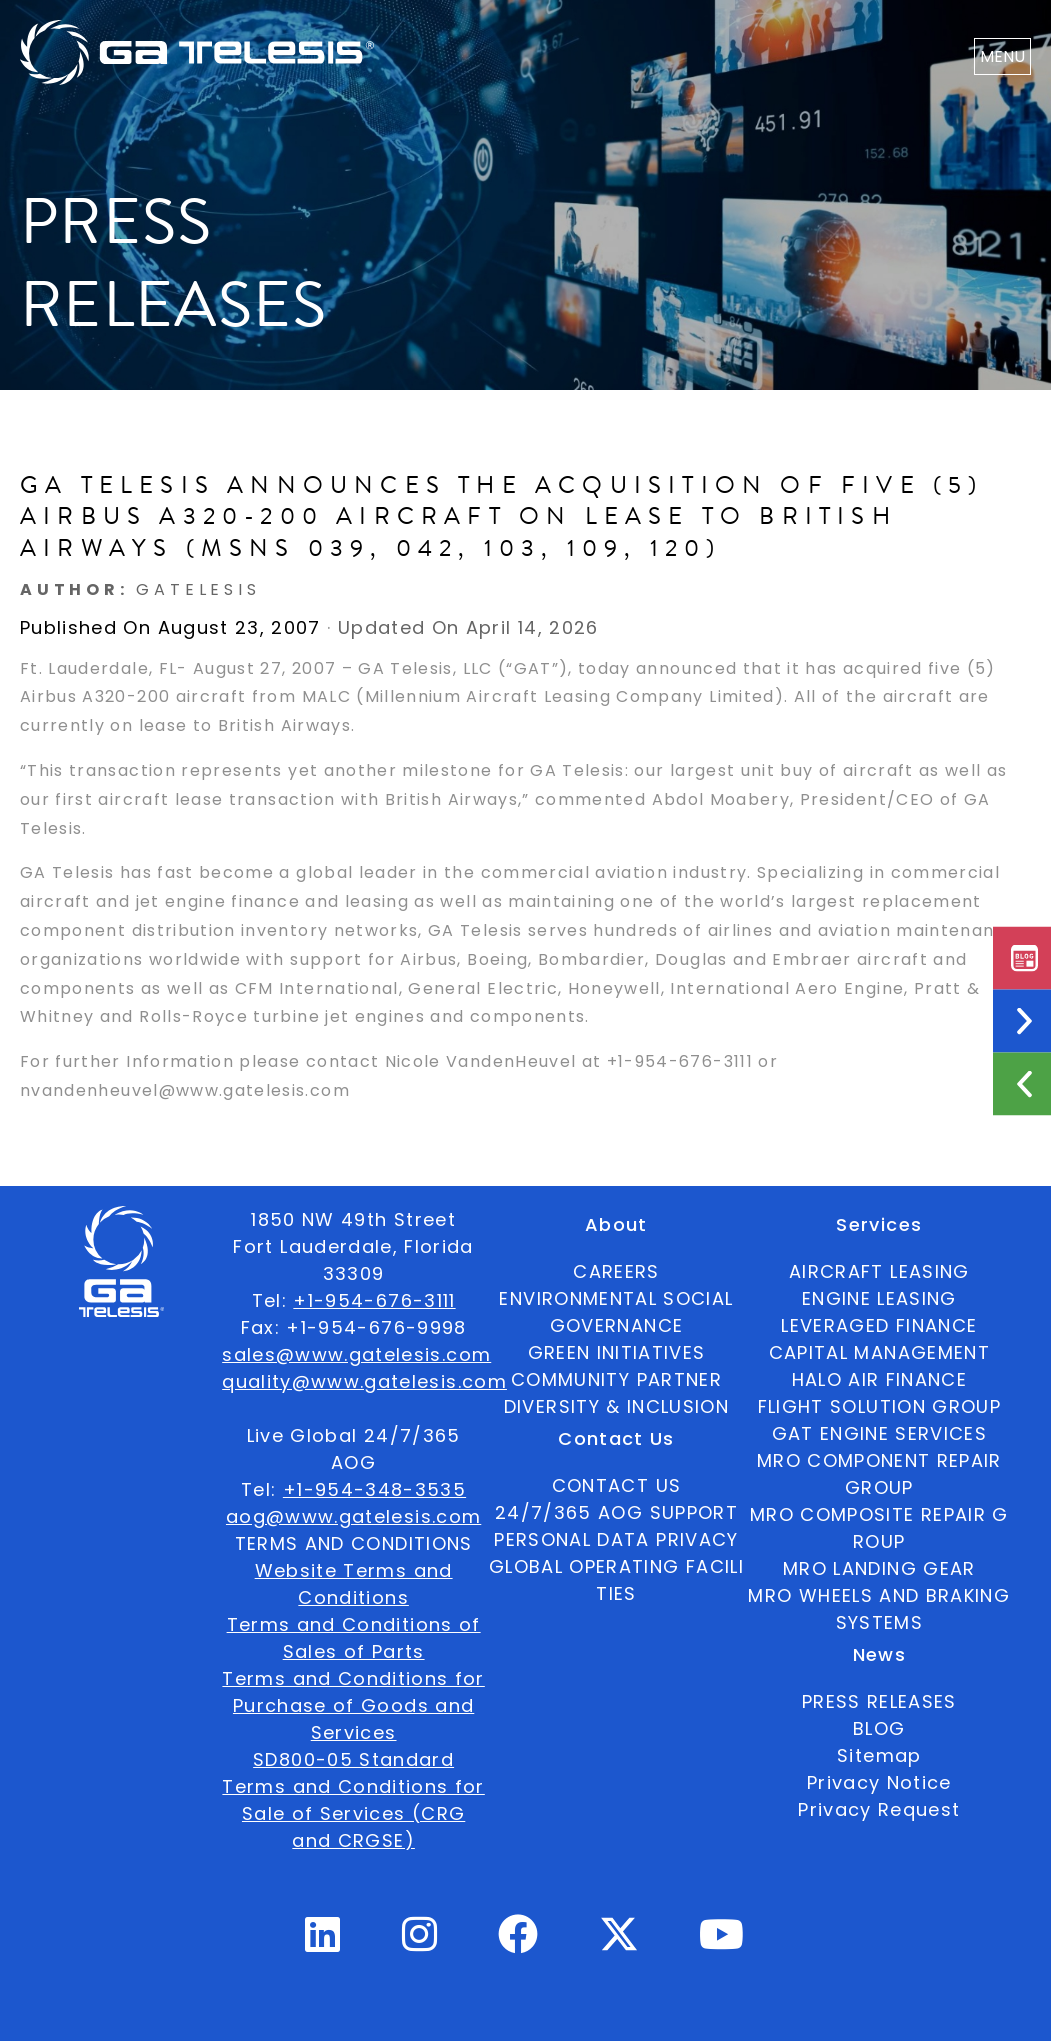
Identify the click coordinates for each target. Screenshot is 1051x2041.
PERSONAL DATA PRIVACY (616, 1539)
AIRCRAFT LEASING (879, 1271)
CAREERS (616, 1271)
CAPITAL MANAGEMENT (879, 1352)
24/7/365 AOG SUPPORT (616, 1512)
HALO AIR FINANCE (880, 1379)
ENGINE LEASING (879, 1298)
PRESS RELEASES (879, 1701)
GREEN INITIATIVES (617, 1352)
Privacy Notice (879, 1782)
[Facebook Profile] (518, 1942)
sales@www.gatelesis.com (356, 1354)
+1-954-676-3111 (374, 1300)
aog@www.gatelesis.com (353, 1516)
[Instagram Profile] (420, 1942)
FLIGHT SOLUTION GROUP (879, 1406)
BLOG (879, 1728)
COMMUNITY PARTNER (616, 1379)
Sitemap (879, 1755)
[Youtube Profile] (722, 1942)
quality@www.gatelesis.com (364, 1381)
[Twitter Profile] (619, 1947)
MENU (1002, 56)
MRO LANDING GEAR (879, 1568)
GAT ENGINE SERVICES (880, 1433)
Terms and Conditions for (353, 1678)
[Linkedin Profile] (323, 1942)
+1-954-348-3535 (374, 1489)
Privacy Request (879, 1809)
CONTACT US (617, 1485)
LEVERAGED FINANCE (879, 1325)
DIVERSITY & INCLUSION (616, 1406)
